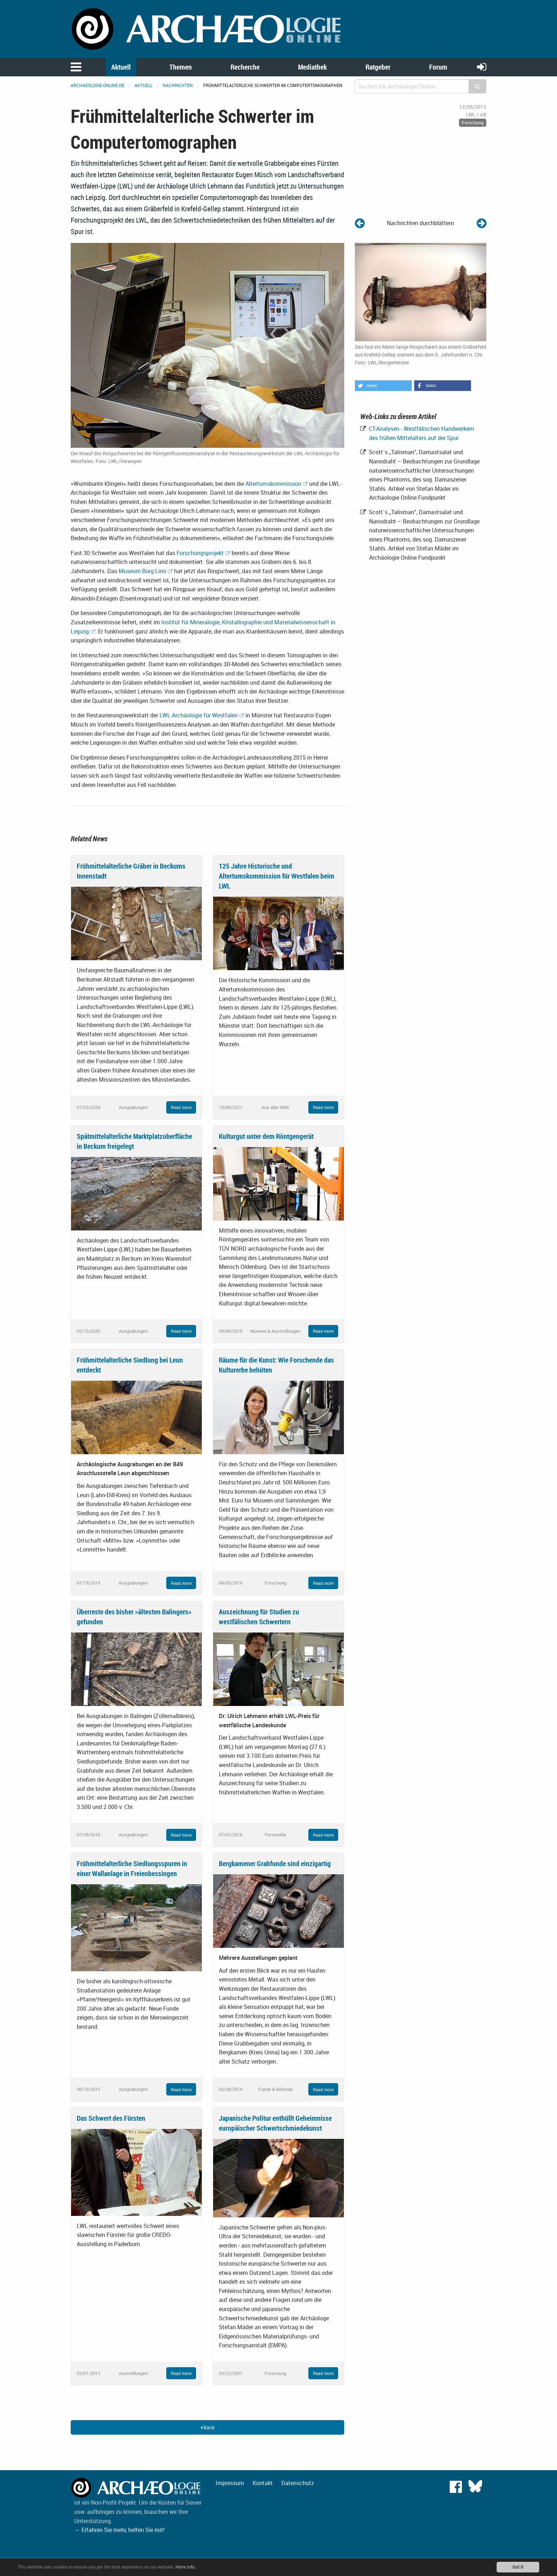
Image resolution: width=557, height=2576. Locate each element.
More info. (185, 2567)
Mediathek (312, 67)
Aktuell (121, 67)
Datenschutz (297, 2483)
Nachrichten (178, 85)
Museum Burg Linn (142, 571)
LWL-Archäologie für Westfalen (198, 715)
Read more (181, 1107)
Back (208, 2427)
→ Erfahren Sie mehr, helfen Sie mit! (119, 2530)
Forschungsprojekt (200, 553)
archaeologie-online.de (97, 85)
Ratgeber (378, 67)
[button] (383, 385)
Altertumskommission (273, 484)
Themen (180, 67)
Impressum (230, 2483)
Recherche (245, 67)
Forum (438, 67)
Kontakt (263, 2483)
